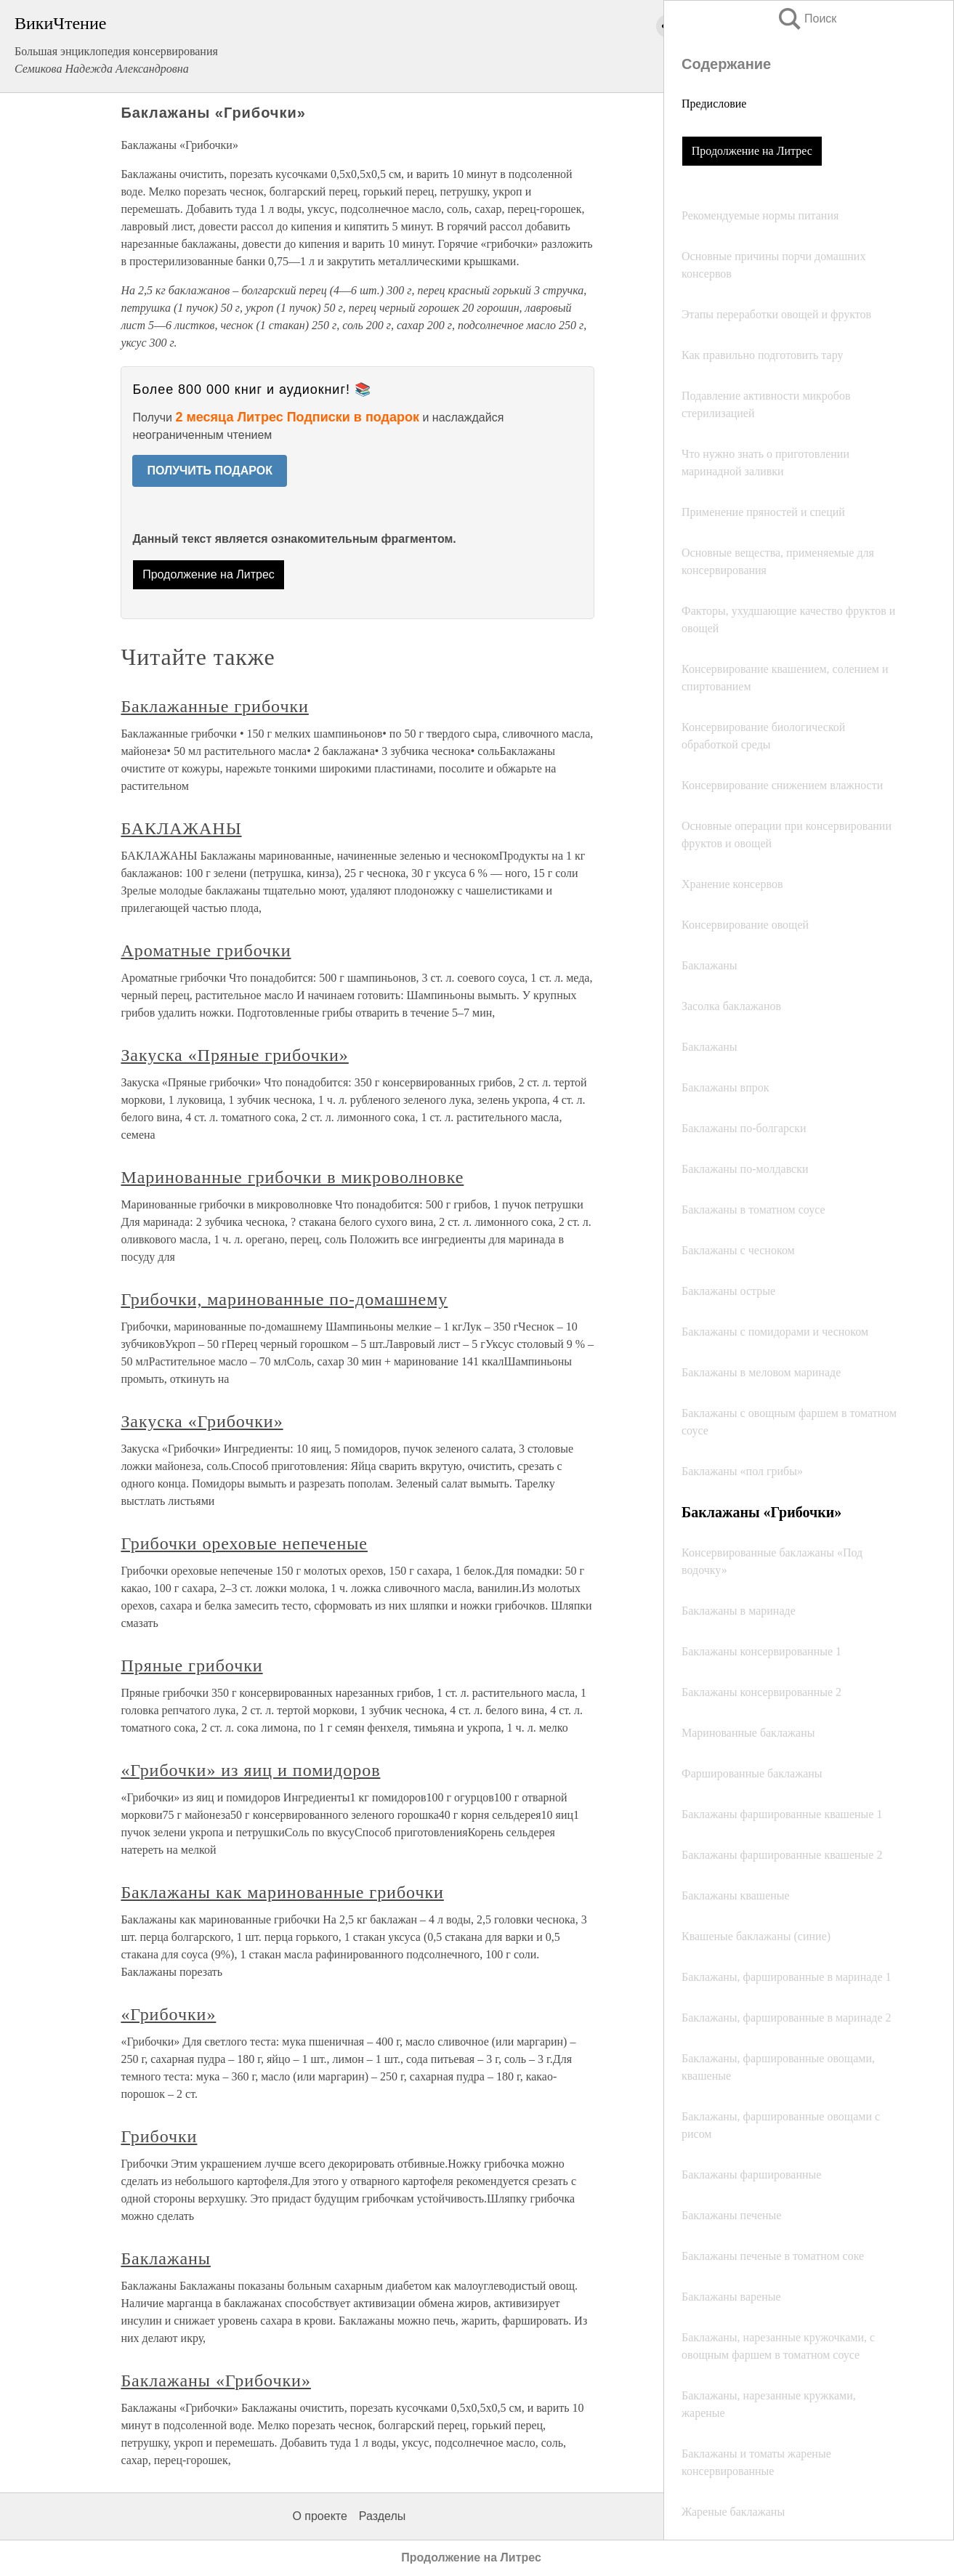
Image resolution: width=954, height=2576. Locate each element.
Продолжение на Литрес (752, 151)
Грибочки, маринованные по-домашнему (284, 1299)
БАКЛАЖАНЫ (181, 828)
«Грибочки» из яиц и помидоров (250, 1770)
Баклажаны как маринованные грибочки (282, 1892)
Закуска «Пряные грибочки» (234, 1055)
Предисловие (714, 103)
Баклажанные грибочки (214, 706)
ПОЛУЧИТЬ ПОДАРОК (209, 470)
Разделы (382, 2516)
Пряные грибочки (191, 1665)
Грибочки (159, 2136)
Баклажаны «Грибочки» (216, 2380)
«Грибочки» (168, 2014)
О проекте (319, 2516)
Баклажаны (166, 2258)
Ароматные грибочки (206, 950)
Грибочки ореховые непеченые (244, 1543)
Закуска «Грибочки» (202, 1421)
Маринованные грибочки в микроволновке (292, 1177)
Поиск (806, 18)
